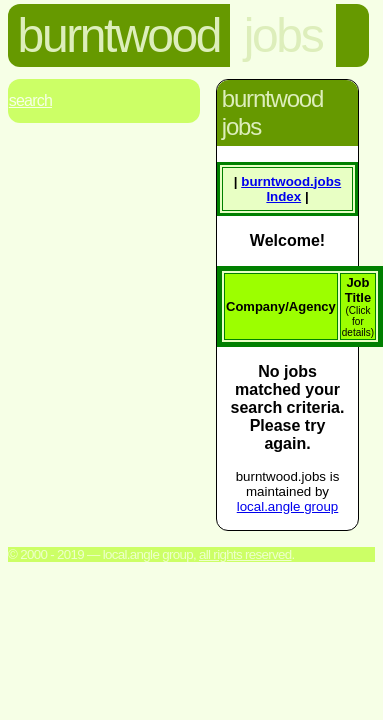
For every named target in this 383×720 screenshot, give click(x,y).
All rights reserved (245, 554)
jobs (283, 35)
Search (30, 100)
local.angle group (288, 506)
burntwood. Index (291, 189)
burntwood (119, 35)
